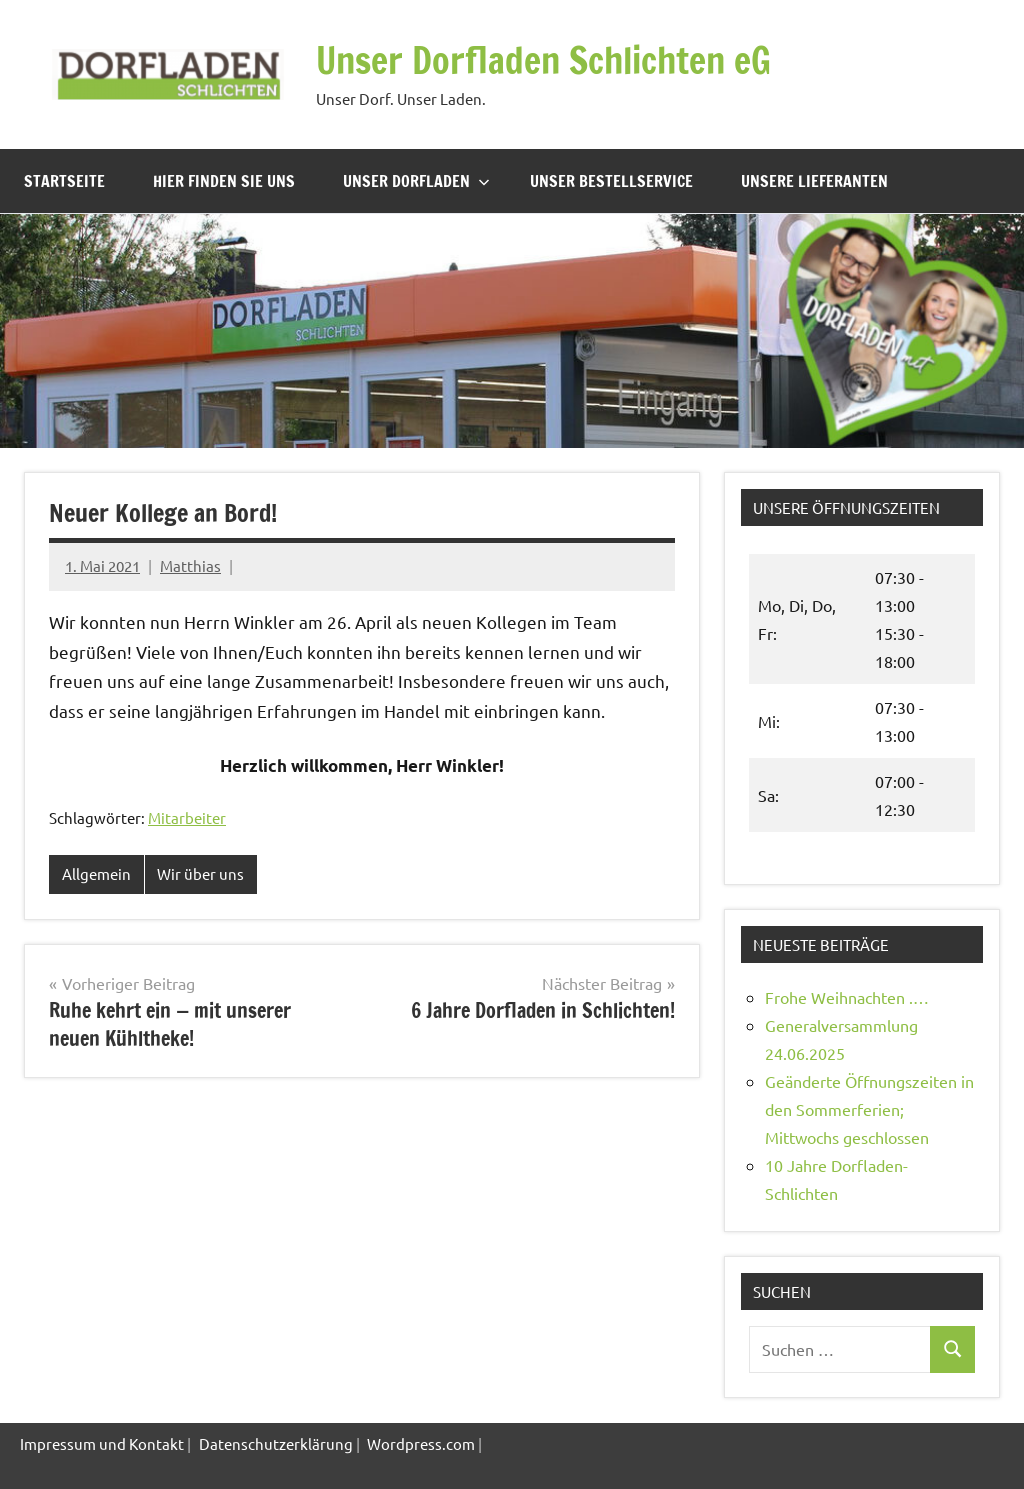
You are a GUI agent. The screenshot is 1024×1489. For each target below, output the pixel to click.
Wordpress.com (421, 1443)
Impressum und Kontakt (102, 1443)
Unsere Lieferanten (814, 181)
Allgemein (96, 873)
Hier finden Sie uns (224, 181)
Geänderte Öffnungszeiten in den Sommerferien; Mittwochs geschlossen (869, 1109)
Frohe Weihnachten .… (847, 997)
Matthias (190, 565)
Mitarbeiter (187, 817)
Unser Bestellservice (611, 181)
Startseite (64, 181)
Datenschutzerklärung (276, 1443)
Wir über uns (200, 873)
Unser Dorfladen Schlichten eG (543, 60)
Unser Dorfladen (416, 181)
